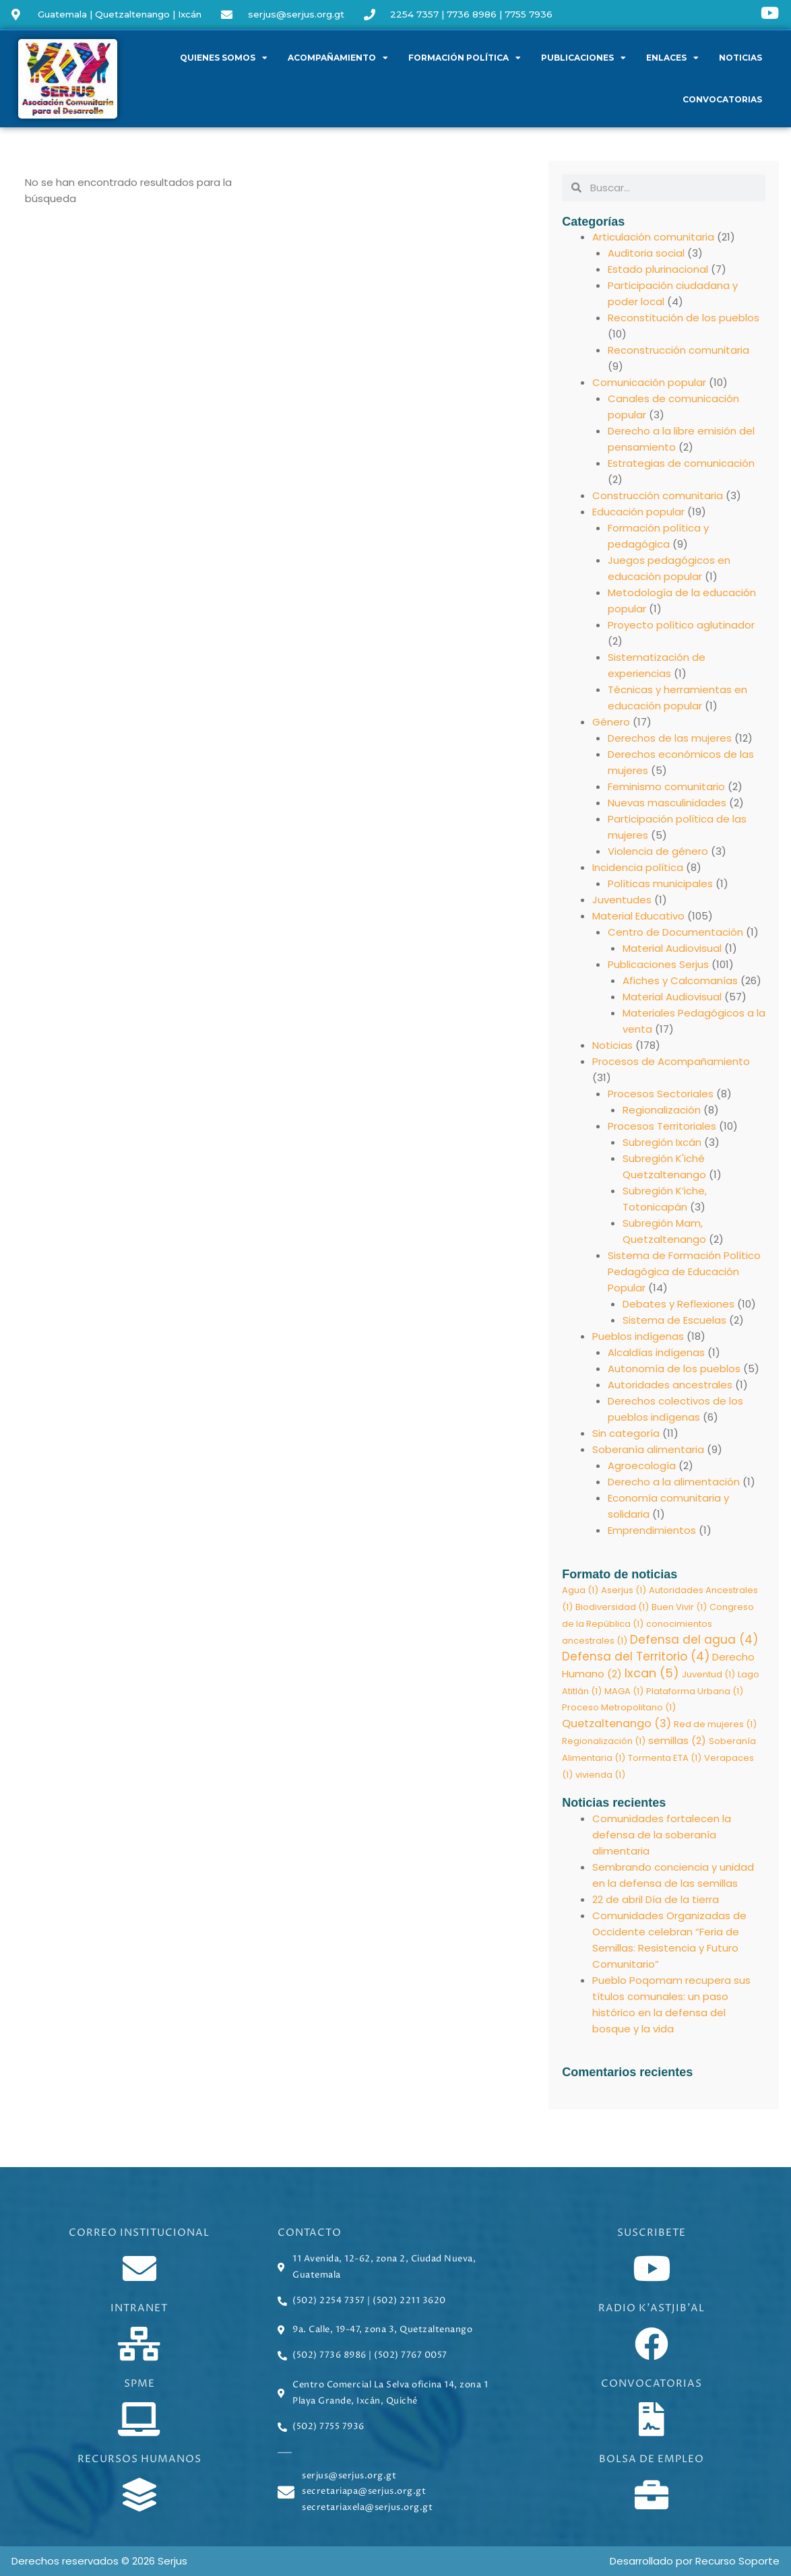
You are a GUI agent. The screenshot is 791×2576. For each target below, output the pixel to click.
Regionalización (662, 1110)
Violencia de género (658, 851)
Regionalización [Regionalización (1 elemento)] (603, 1743)
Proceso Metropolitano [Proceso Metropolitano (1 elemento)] (619, 1709)
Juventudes (622, 900)
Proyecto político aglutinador (681, 625)
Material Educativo (638, 916)
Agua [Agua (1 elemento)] (580, 1590)
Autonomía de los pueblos (674, 1368)
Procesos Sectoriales (661, 1094)
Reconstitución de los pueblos (683, 318)
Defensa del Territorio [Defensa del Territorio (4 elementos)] (635, 1658)
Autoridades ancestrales (670, 1385)
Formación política (464, 58)
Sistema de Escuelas (674, 1320)
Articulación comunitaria (653, 237)
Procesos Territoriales (662, 1126)
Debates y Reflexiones (678, 1304)
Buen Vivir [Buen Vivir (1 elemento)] (679, 1607)
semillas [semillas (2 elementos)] (677, 1742)
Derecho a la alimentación (674, 1482)
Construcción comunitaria (657, 495)
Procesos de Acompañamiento (671, 1061)
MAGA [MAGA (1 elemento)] (623, 1692)
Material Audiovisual (672, 948)
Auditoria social (646, 253)
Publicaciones (583, 58)
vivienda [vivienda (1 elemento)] (600, 1776)
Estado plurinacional (658, 269)
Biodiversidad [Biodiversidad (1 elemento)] (612, 1607)
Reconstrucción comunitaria (678, 350)
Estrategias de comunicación (681, 463)
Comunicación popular (649, 382)
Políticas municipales (660, 883)
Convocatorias (722, 99)
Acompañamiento (338, 58)
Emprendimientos (652, 1530)
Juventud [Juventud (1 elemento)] (708, 1675)
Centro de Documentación (675, 932)
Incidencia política (637, 867)
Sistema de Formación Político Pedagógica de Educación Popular (684, 1271)
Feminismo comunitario (666, 786)
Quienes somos (223, 58)
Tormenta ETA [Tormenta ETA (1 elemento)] (664, 1759)
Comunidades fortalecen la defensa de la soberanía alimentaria (661, 1837)
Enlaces (672, 58)
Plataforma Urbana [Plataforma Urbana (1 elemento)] (694, 1692)
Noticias (740, 58)
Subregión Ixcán (662, 1142)
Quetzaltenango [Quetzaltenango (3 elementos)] (616, 1725)
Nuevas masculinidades (667, 803)
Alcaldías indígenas (656, 1352)
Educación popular (638, 512)
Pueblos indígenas (638, 1336)
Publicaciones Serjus (658, 964)
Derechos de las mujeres (670, 738)
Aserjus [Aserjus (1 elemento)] (623, 1590)
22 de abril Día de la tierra (655, 1902)
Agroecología (642, 1465)
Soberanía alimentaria (648, 1449)
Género (611, 722)
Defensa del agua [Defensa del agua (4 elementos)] (694, 1640)
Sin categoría (626, 1433)
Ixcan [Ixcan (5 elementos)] (652, 1674)
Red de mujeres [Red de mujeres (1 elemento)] (715, 1726)
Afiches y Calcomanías (680, 980)
